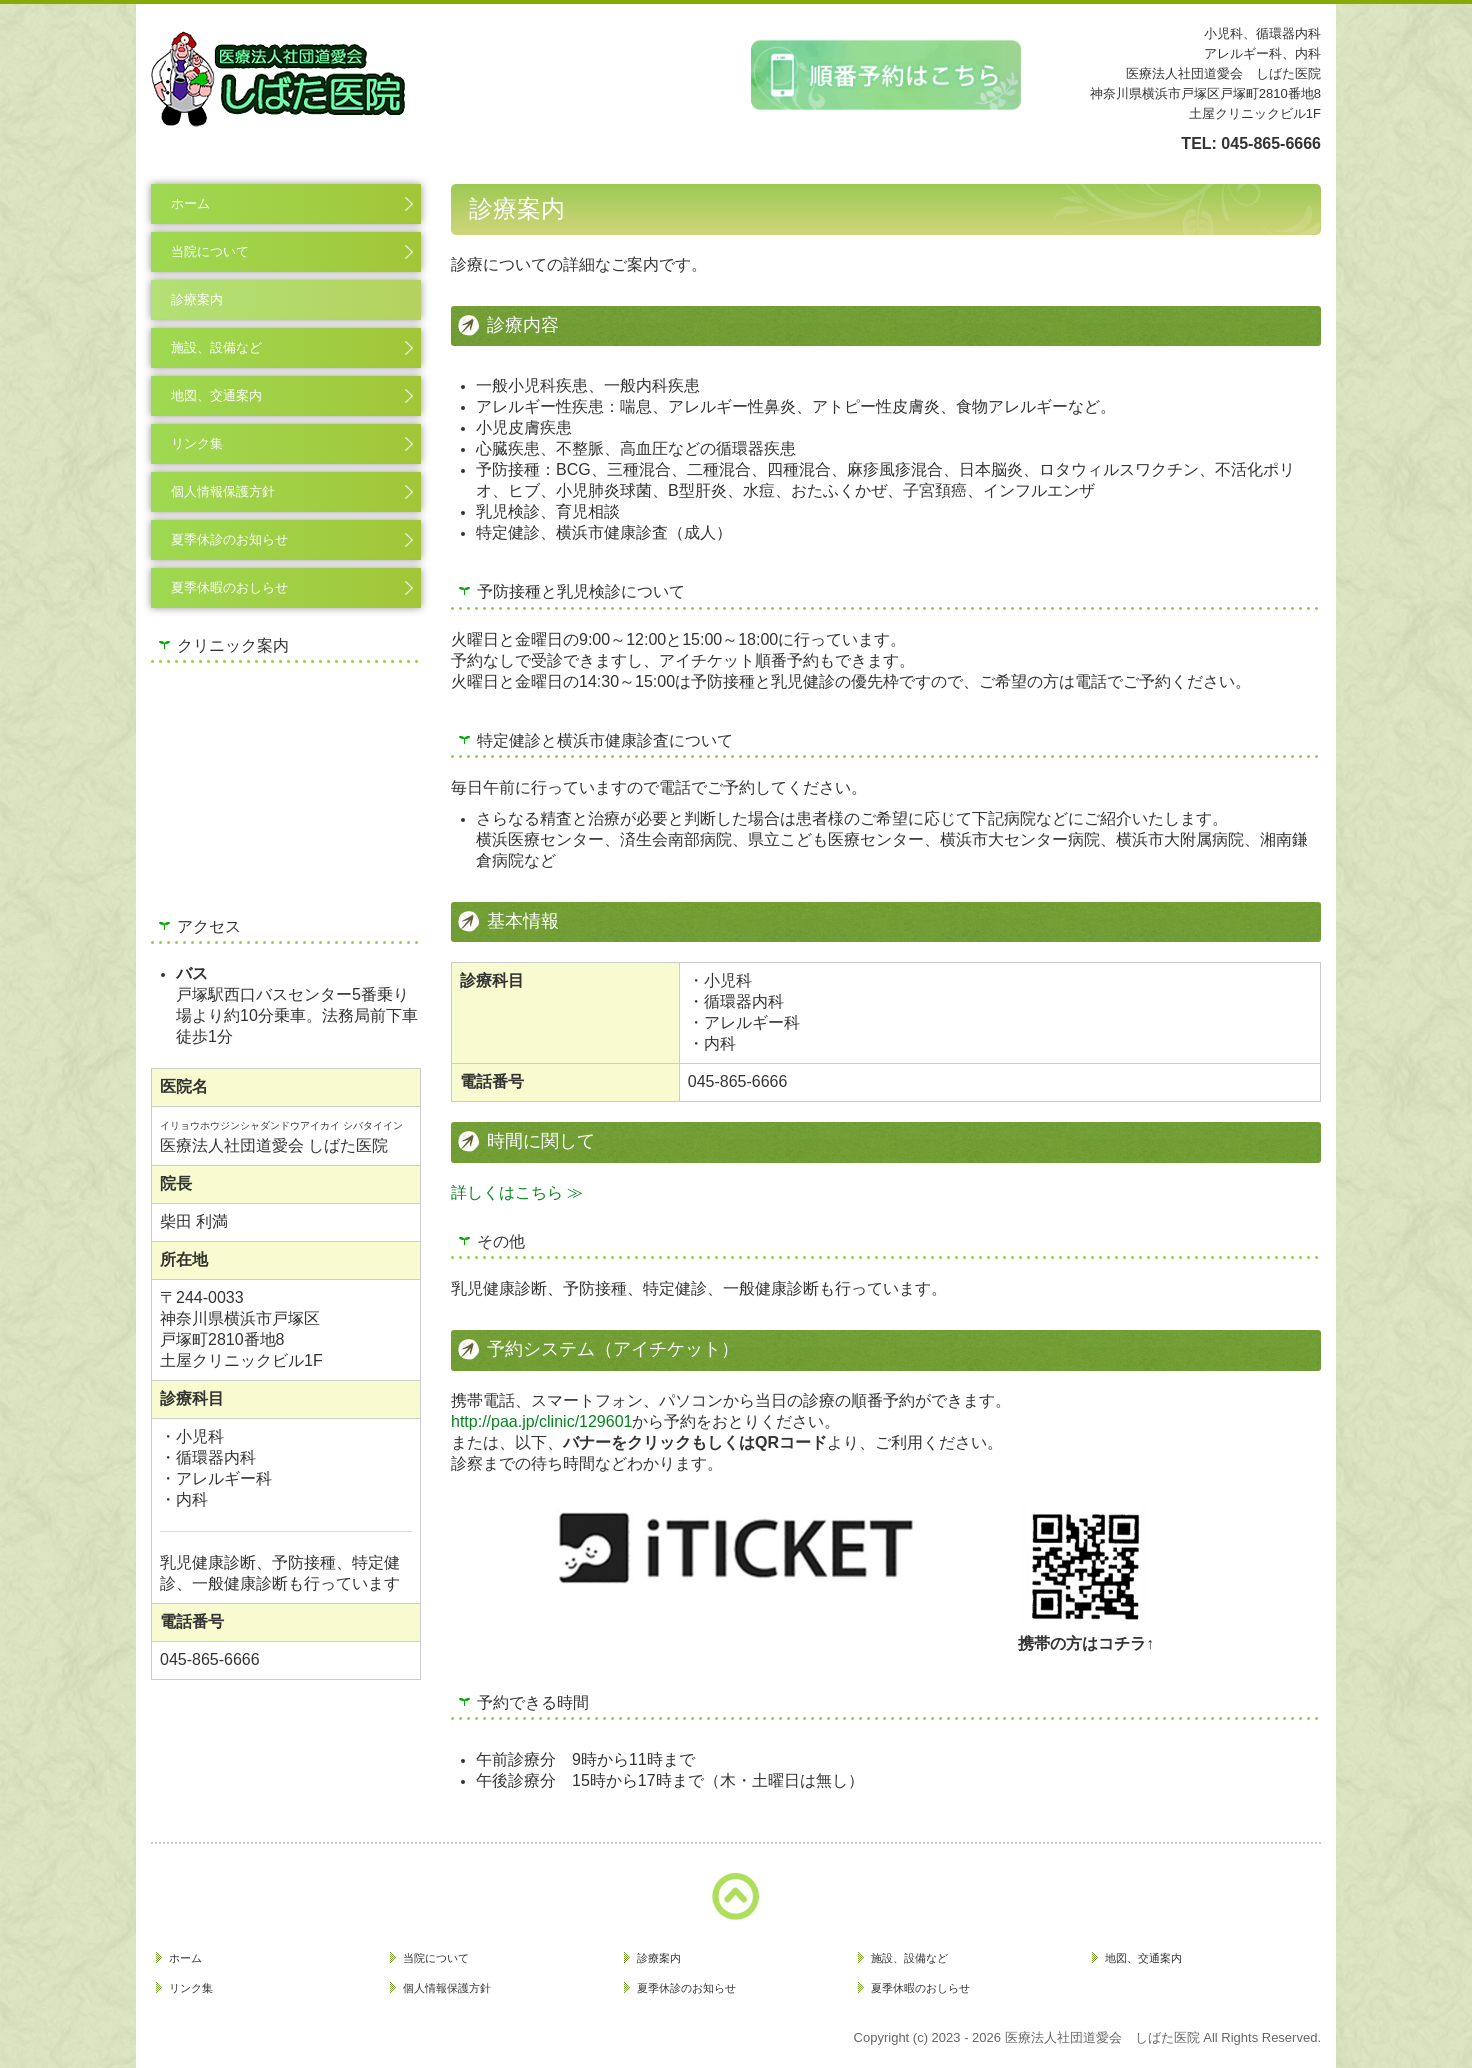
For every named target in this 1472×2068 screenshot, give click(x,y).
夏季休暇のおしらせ (229, 587)
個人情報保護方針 (223, 491)
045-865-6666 (1271, 143)
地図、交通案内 (216, 395)
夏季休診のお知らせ (229, 539)
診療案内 (197, 299)
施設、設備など (216, 347)
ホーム (190, 203)
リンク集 (197, 443)
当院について (210, 251)
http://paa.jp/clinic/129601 (541, 1421)
